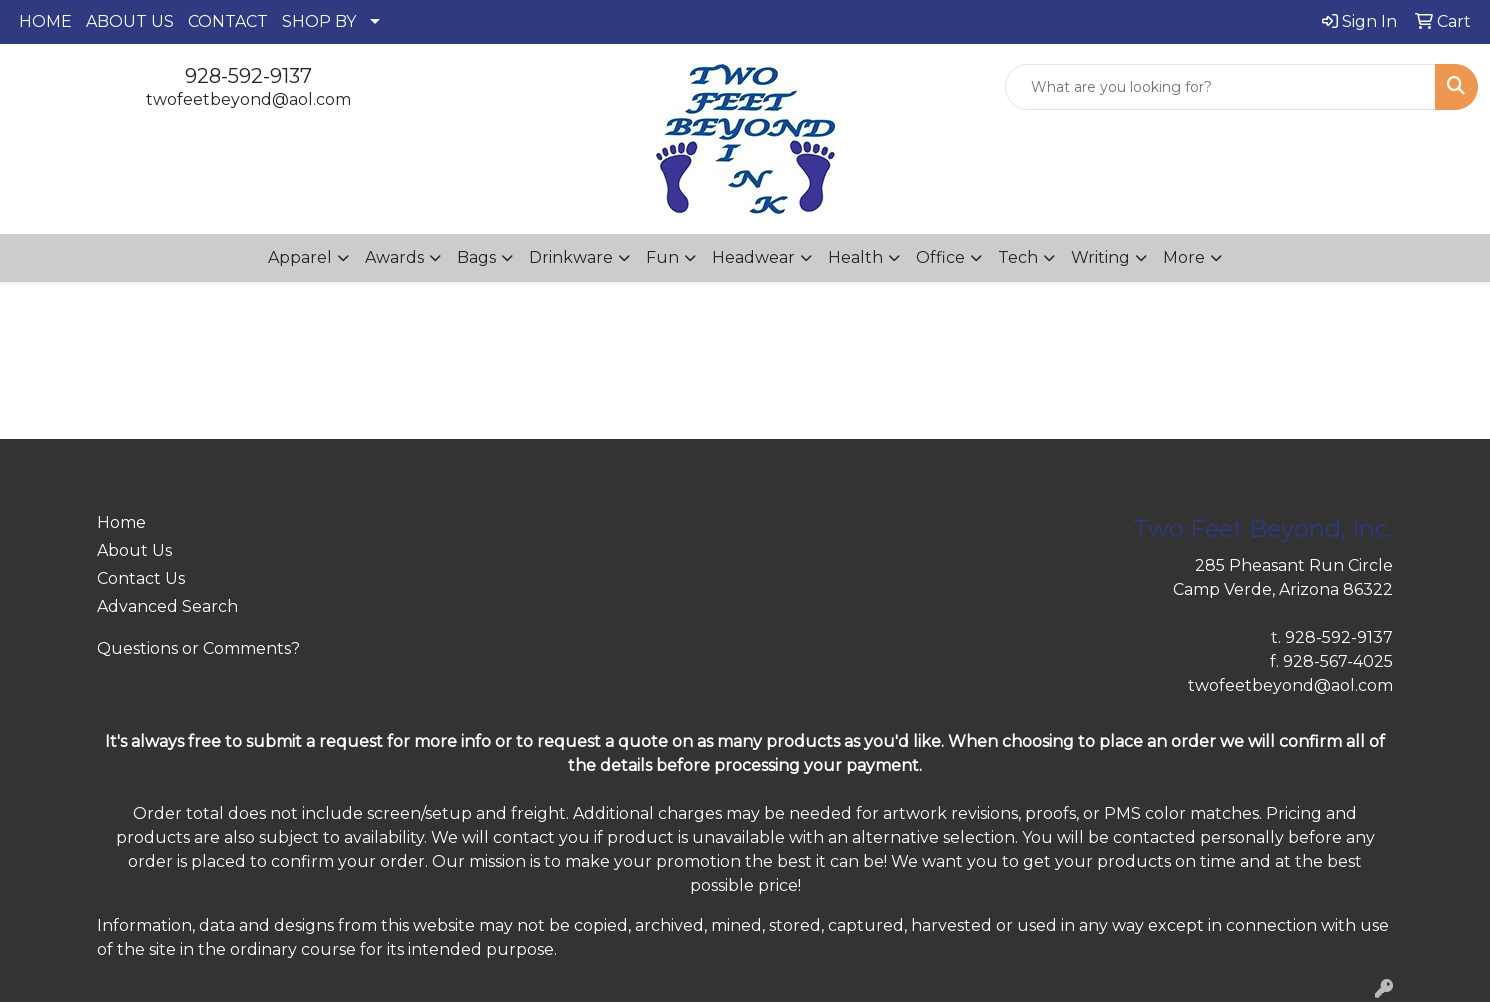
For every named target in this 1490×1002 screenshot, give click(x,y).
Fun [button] (662, 257)
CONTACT (228, 21)
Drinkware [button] (571, 257)
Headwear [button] (753, 257)
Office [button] (940, 257)
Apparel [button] (300, 257)
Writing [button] (1100, 257)
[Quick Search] (1220, 87)
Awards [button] (394, 257)
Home (121, 522)
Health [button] (855, 257)
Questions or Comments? (198, 648)
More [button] (1184, 257)
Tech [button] (1018, 257)
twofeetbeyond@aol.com (248, 99)
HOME (45, 21)
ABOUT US (130, 21)
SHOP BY (319, 21)
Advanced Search (167, 606)
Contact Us (141, 578)
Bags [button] (476, 257)
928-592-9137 (248, 76)
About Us (134, 550)
